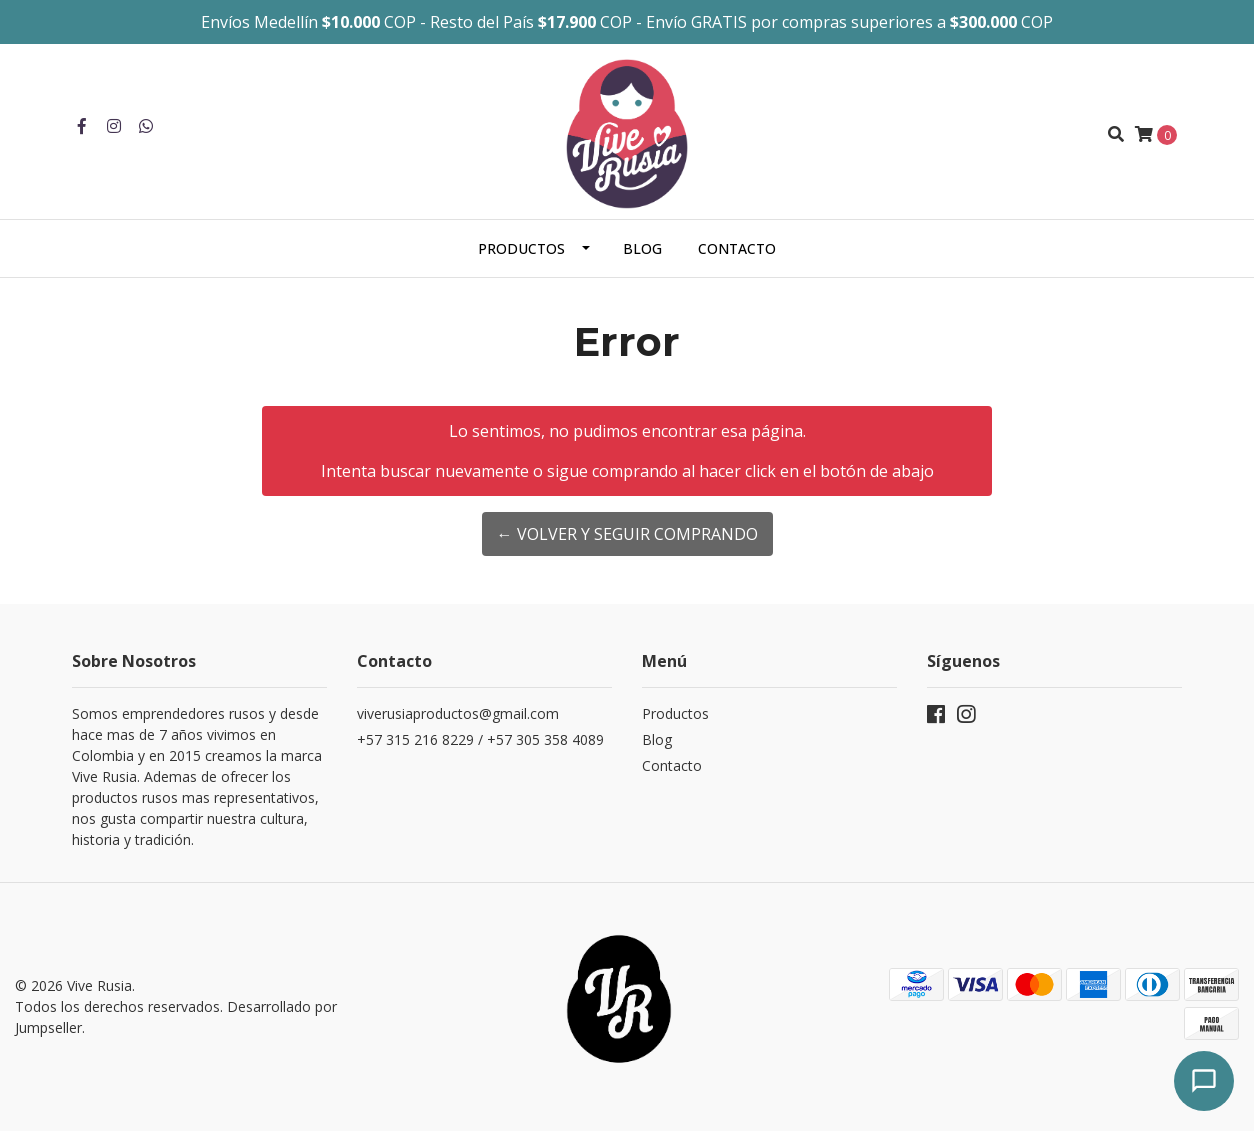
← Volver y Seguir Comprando (627, 534)
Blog (642, 248)
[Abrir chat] (1204, 1081)
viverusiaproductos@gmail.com (458, 713)
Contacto (737, 248)
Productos (521, 248)
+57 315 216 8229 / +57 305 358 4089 (480, 739)
